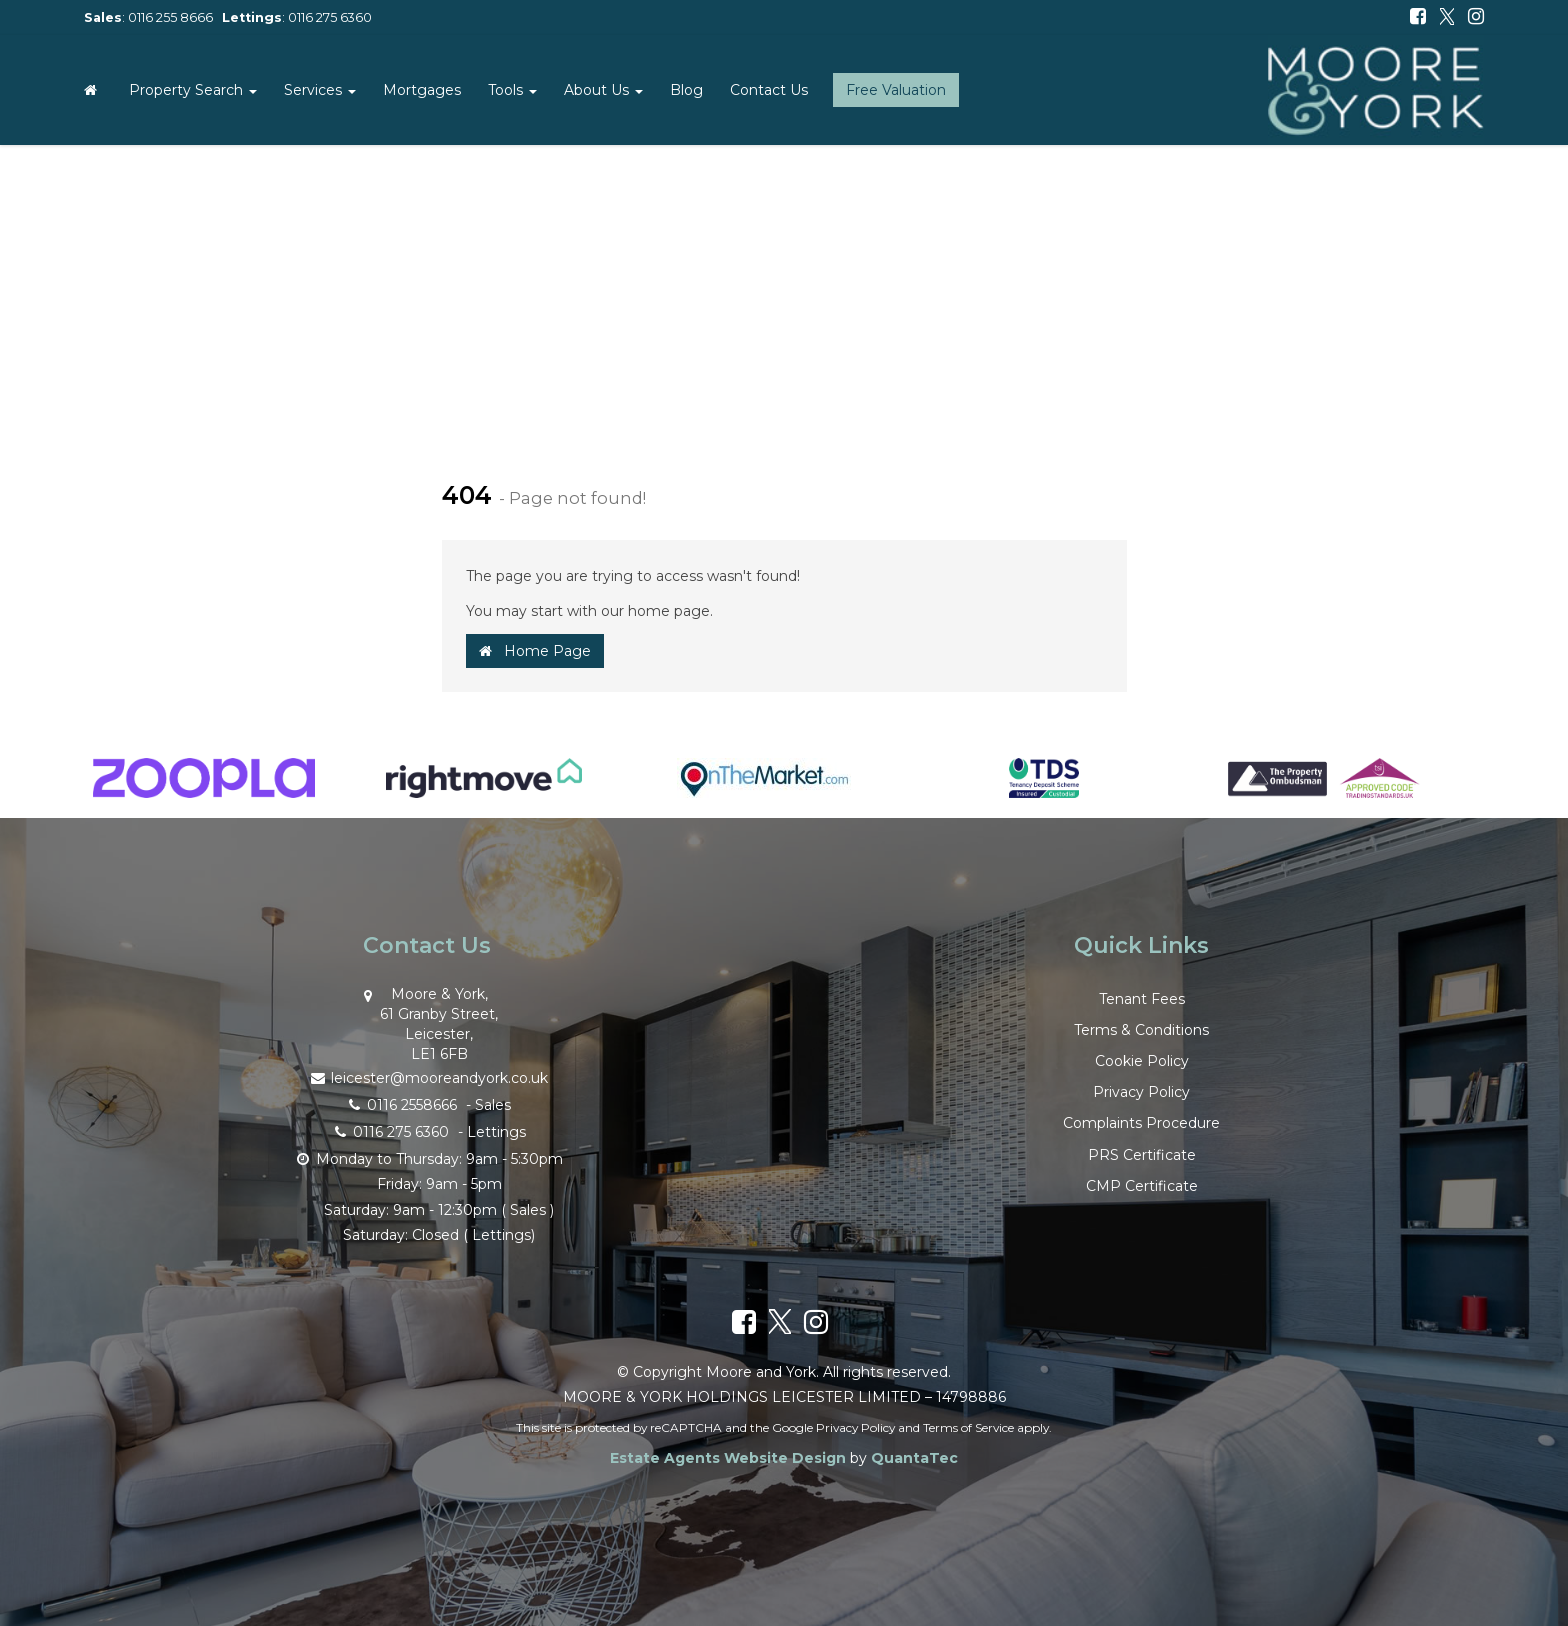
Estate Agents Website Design (728, 1458)
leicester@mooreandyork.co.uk (427, 1076)
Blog (686, 90)
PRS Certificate (1142, 1155)
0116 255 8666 (170, 17)
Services (320, 90)
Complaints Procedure (1141, 1123)
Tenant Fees (1142, 999)
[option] (204, 788)
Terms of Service (968, 1427)
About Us (603, 90)
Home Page (535, 651)
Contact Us (769, 90)
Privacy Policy (1141, 1092)
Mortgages (422, 90)
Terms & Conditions (1141, 1030)
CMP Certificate (1142, 1186)
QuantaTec (914, 1458)
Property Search (193, 90)
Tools (512, 90)
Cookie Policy (1142, 1061)
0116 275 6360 (330, 17)
